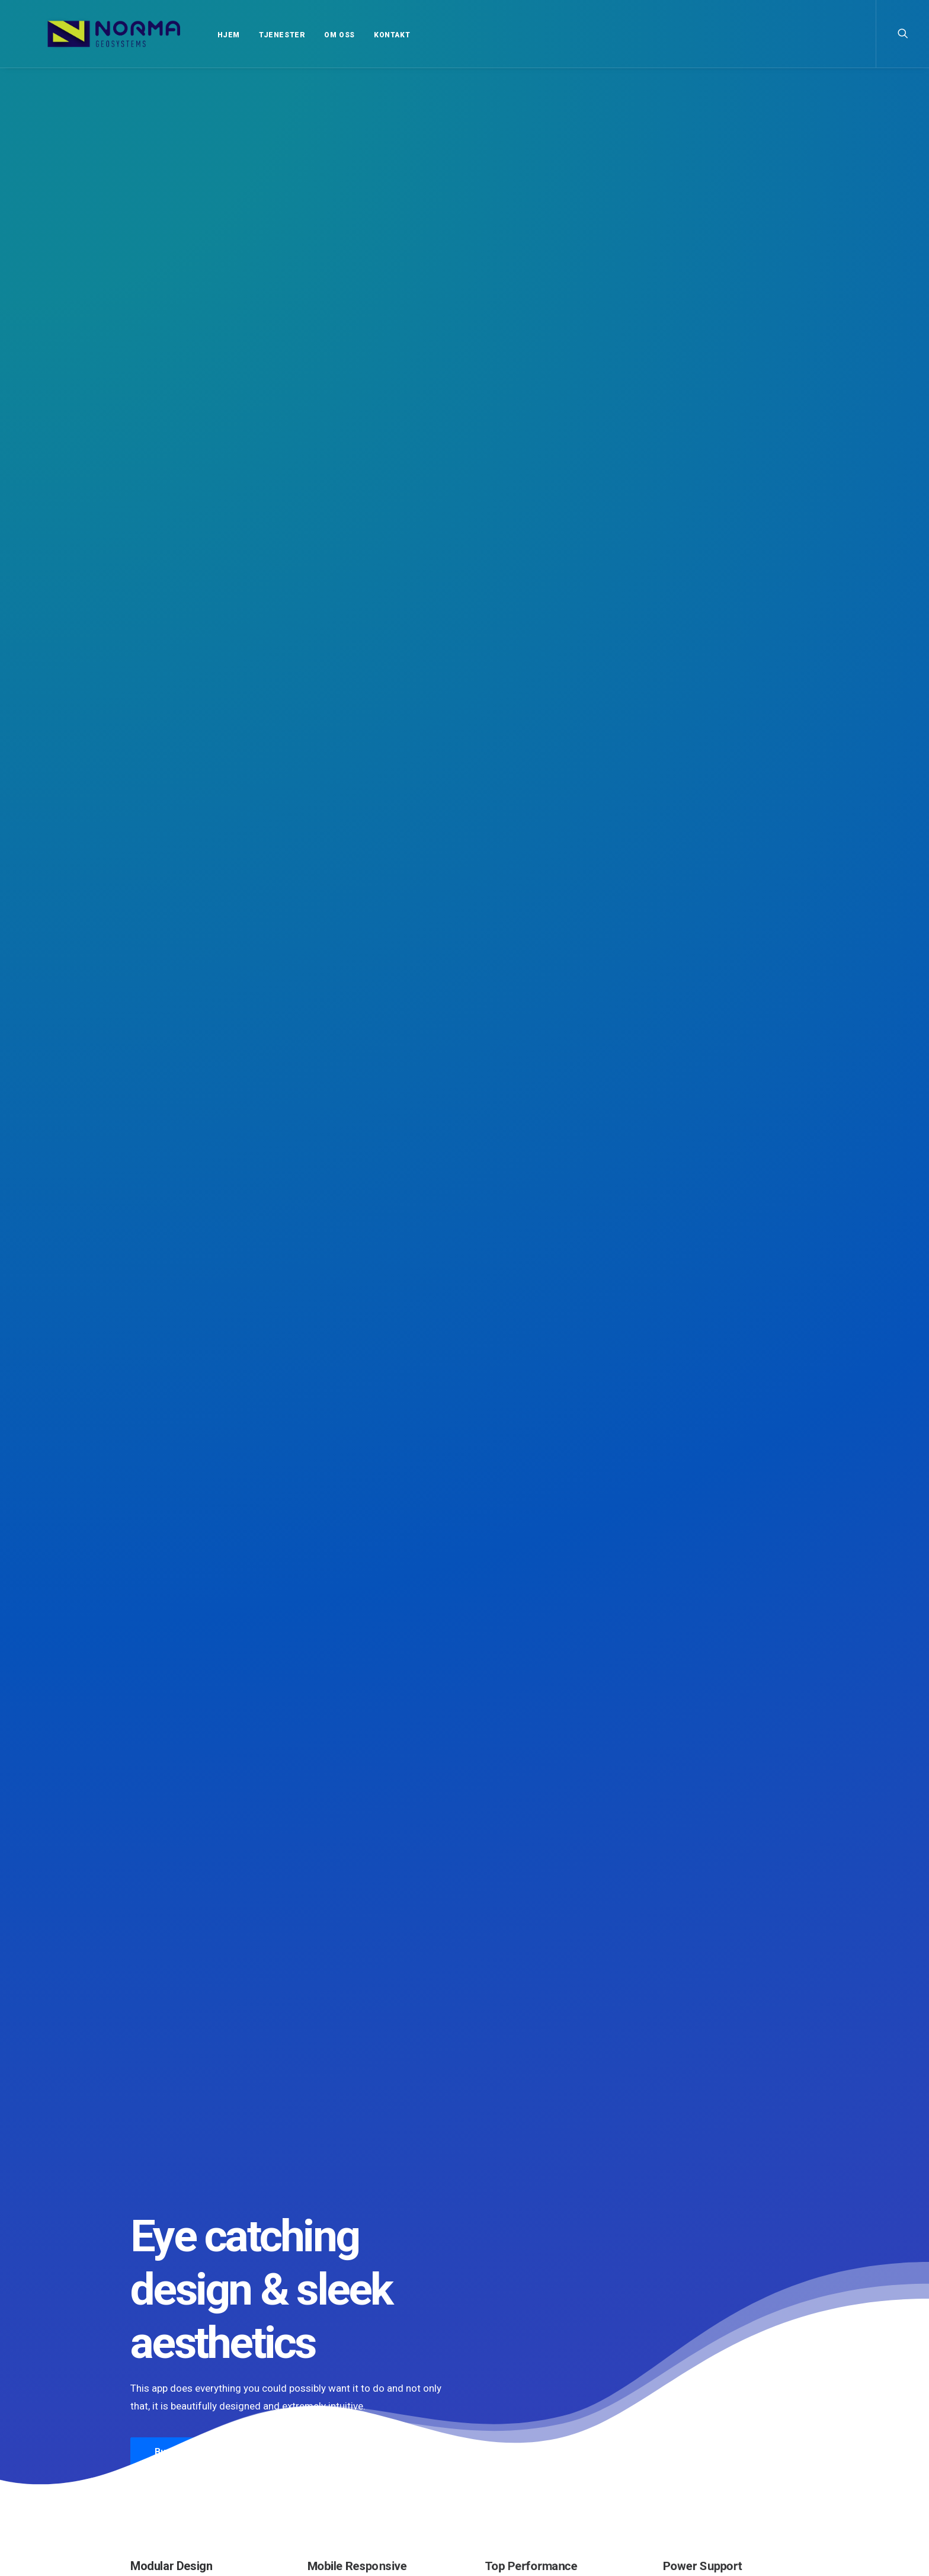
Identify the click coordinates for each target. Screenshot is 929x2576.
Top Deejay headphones (532, 2410)
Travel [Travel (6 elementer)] (741, 2444)
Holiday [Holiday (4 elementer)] (750, 2410)
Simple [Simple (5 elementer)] (713, 2427)
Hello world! (217, 1971)
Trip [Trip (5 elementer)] (772, 2444)
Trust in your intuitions (530, 2425)
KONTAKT (360, 35)
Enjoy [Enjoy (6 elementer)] (714, 2410)
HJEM (196, 35)
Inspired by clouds (674, 1982)
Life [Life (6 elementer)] (783, 2410)
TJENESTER (250, 35)
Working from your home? (538, 2483)
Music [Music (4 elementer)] (678, 2427)
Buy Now (172, 366)
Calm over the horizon (457, 1986)
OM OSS (307, 35)
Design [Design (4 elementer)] (679, 2410)
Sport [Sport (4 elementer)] (749, 2427)
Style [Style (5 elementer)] (677, 2444)
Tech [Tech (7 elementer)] (708, 2444)
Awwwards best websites (534, 2454)
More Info (269, 366)
